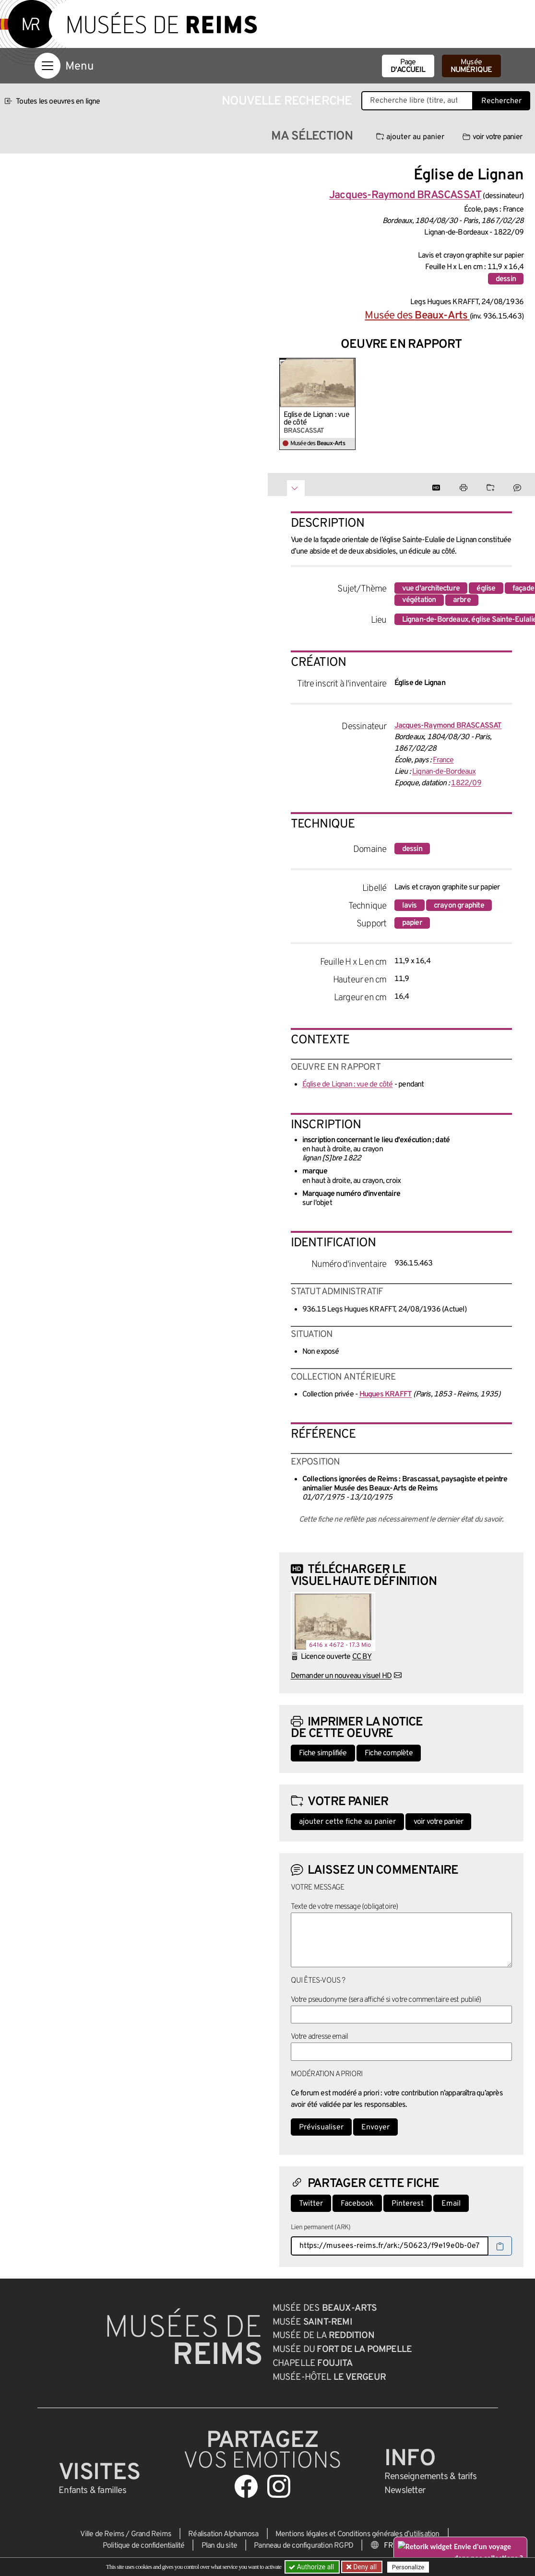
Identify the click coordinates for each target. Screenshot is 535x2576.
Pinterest (408, 2204)
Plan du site (219, 2546)
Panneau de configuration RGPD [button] (303, 2546)
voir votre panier (492, 137)
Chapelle (313, 2363)
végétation (419, 600)
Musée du (342, 2349)
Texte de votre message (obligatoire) (344, 1907)
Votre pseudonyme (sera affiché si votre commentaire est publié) (386, 2000)
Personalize (408, 2567)
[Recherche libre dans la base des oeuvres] (417, 100)
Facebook (357, 2204)
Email (451, 2204)
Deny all (364, 2567)
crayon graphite (459, 905)
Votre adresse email (319, 2037)
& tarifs (430, 2476)
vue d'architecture (431, 588)
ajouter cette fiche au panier (347, 1822)
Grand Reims (151, 2534)
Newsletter (404, 2490)
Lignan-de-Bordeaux (444, 772)
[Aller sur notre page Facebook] (246, 2486)
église (485, 588)
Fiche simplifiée (323, 1753)
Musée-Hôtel (329, 2377)
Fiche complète (389, 1753)
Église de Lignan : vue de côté (316, 418)
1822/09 (466, 783)
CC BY (361, 1657)
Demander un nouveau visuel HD (341, 1676)
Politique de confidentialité (144, 2546)
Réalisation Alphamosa (223, 2534)
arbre (462, 600)
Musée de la (323, 2335)
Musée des (417, 316)
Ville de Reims (102, 2534)
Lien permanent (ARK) (321, 2227)
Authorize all (312, 2567)
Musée (471, 66)
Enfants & (92, 2490)
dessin (506, 279)
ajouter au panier (410, 137)
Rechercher (501, 101)
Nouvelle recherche (287, 101)
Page (408, 66)
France (443, 760)
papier (412, 923)
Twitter (311, 2204)
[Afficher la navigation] (47, 66)
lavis (409, 905)
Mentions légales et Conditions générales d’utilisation (357, 2534)
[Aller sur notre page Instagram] (278, 2486)
